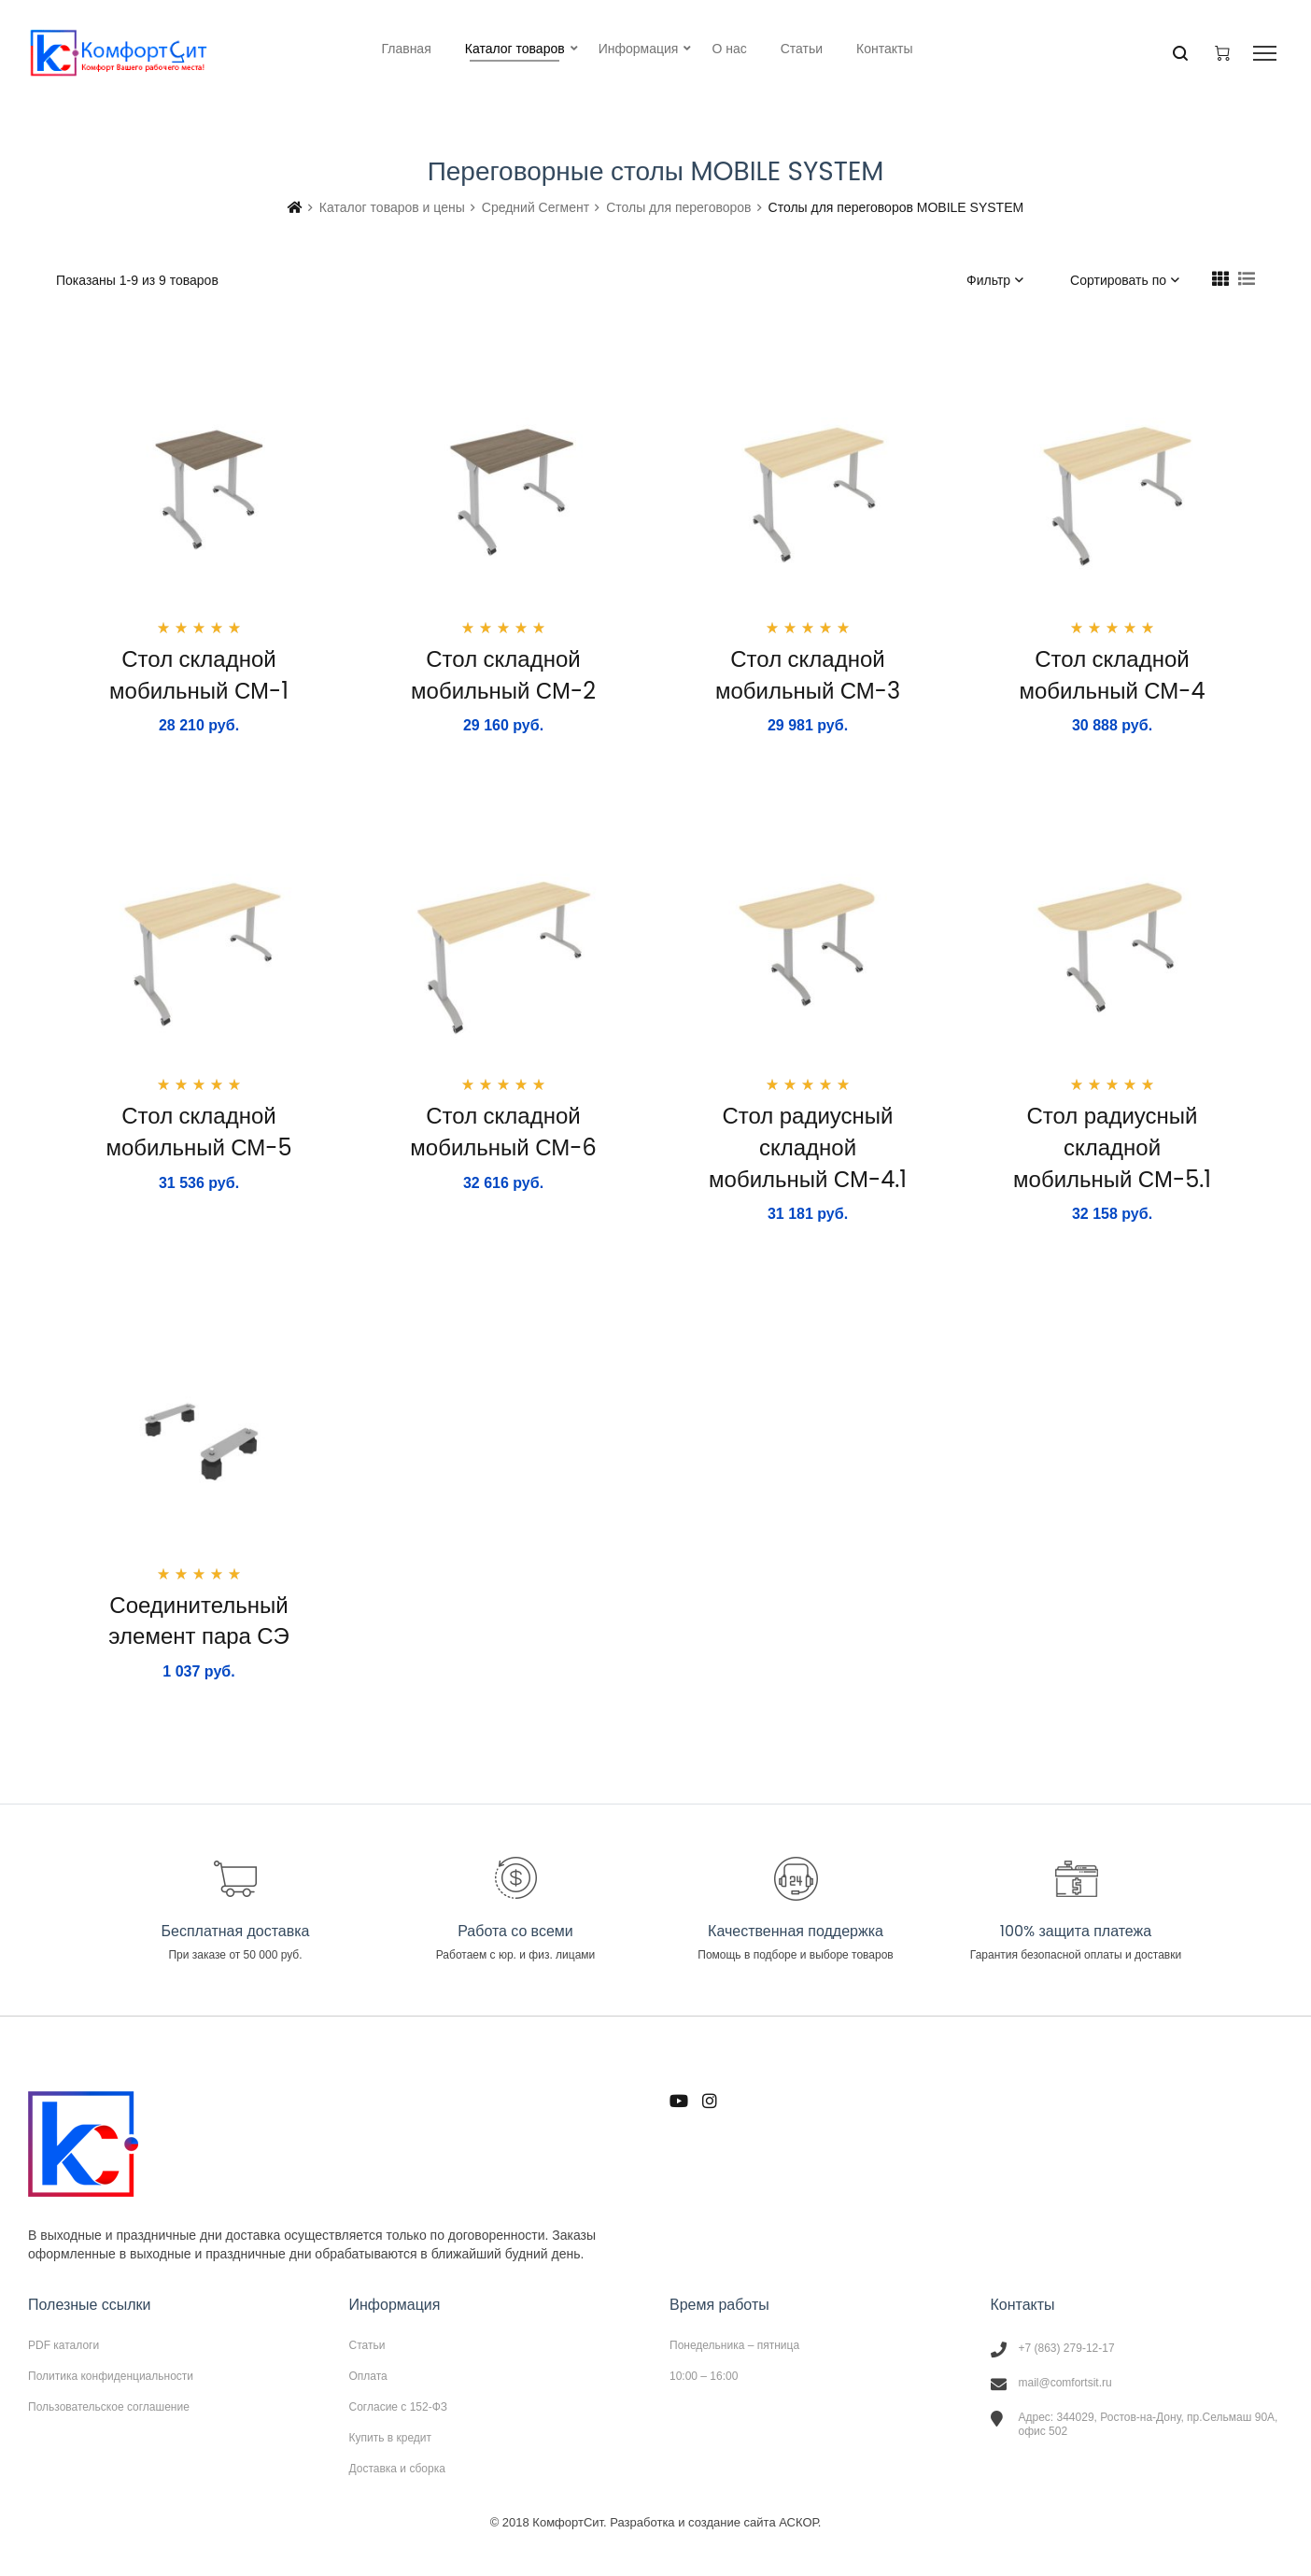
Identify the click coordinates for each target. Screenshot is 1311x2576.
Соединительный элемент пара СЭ (198, 1621)
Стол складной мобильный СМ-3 (807, 675)
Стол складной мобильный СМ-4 (1112, 675)
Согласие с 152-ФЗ (398, 2406)
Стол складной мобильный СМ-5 (198, 1131)
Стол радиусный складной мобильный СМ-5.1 (1112, 1147)
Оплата (368, 2376)
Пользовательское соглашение (109, 2406)
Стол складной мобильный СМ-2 (503, 675)
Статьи (367, 2345)
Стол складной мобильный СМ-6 (503, 1131)
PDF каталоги (63, 2345)
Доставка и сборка (397, 2468)
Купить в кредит (390, 2437)
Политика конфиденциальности (110, 2376)
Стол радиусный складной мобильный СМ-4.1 (808, 1147)
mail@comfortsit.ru (1065, 2382)
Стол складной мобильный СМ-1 (199, 675)
